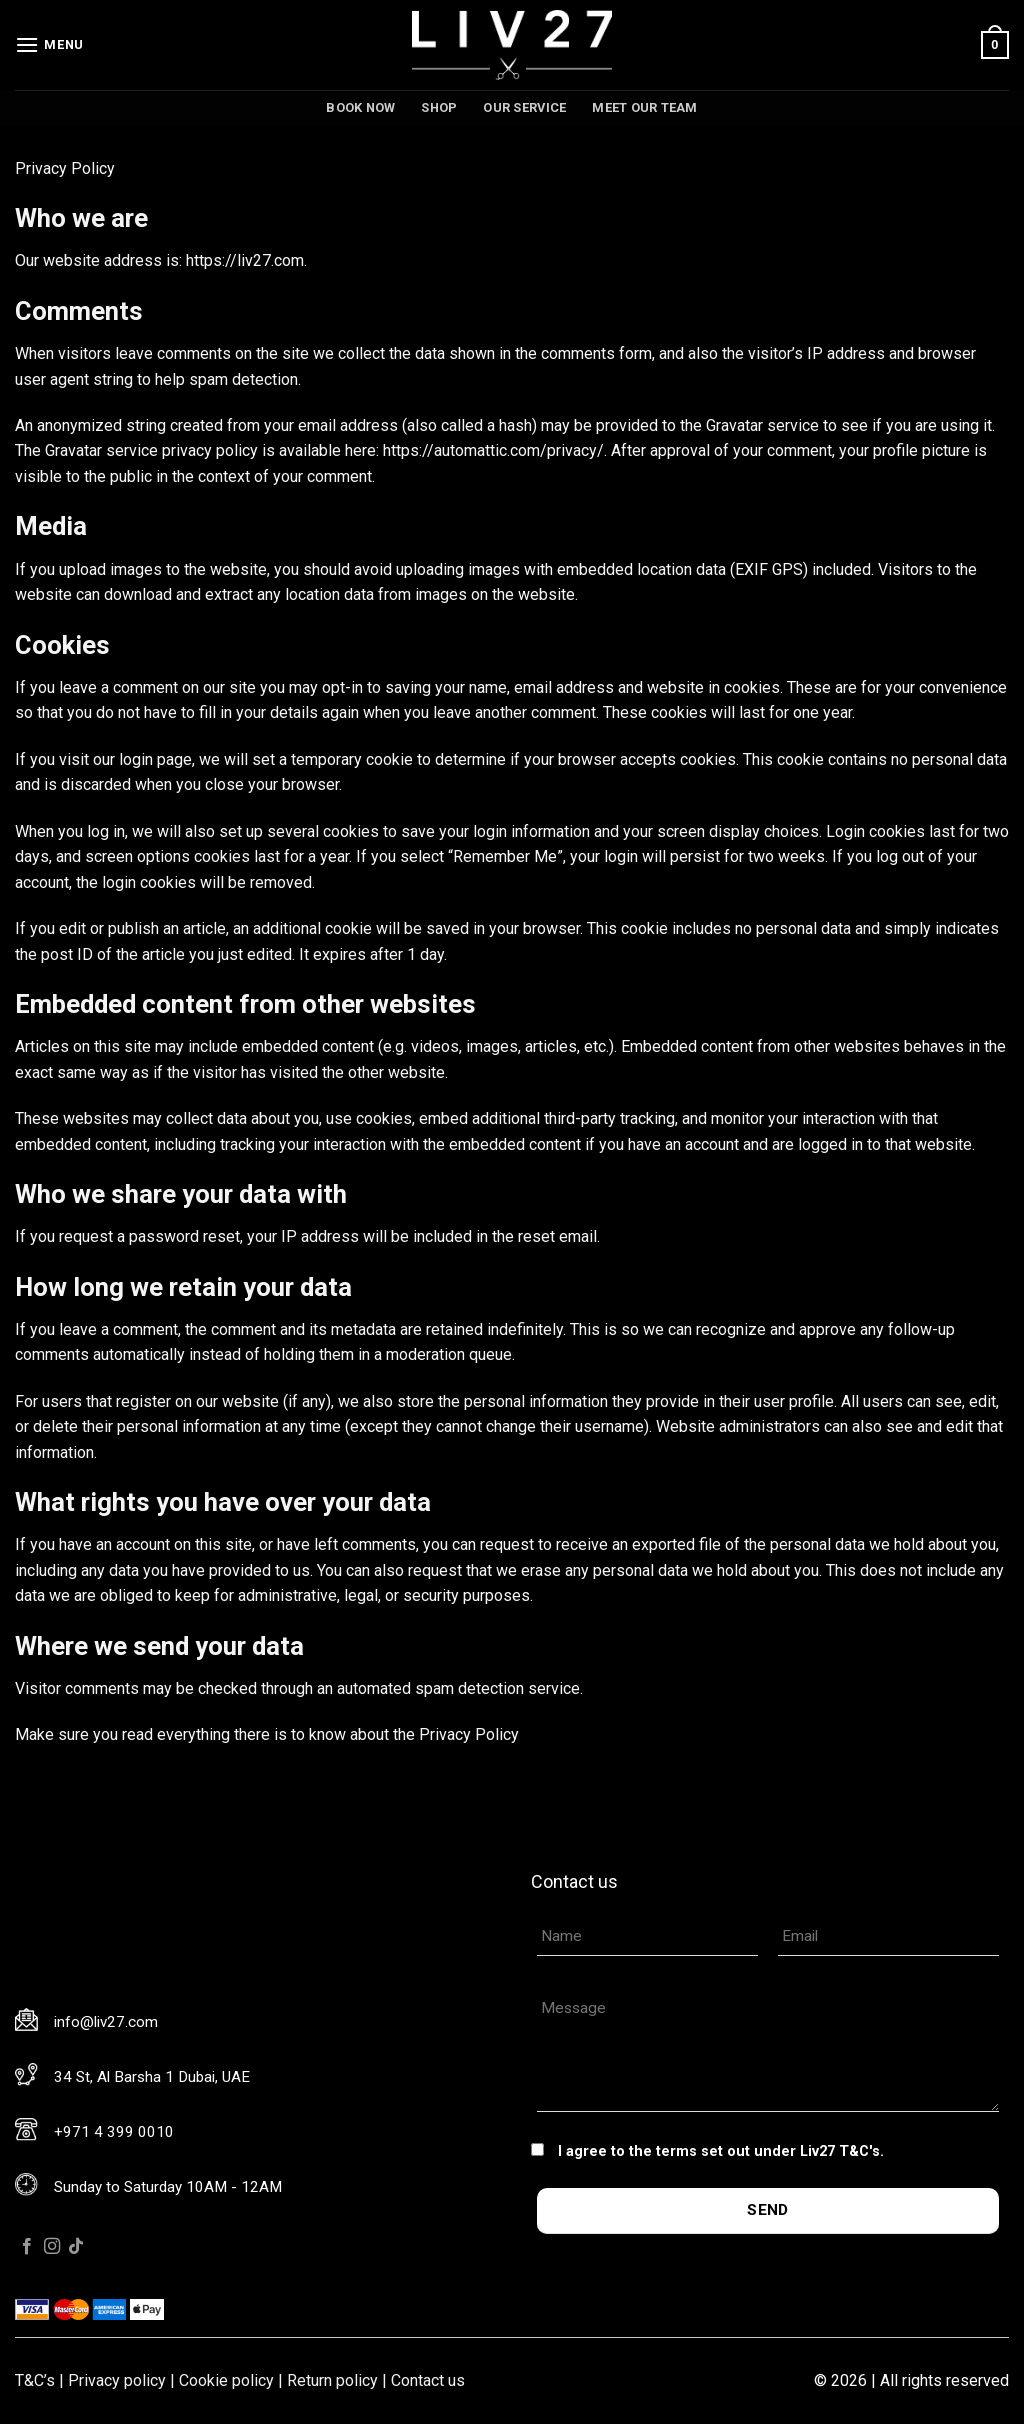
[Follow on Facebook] (27, 2247)
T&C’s (35, 2380)
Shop (439, 107)
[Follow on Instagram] (52, 2247)
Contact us (428, 2380)
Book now (360, 107)
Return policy (332, 2380)
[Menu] (49, 44)
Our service (524, 107)
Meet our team (644, 107)
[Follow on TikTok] (76, 2247)
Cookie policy (226, 2380)
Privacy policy (117, 2380)
